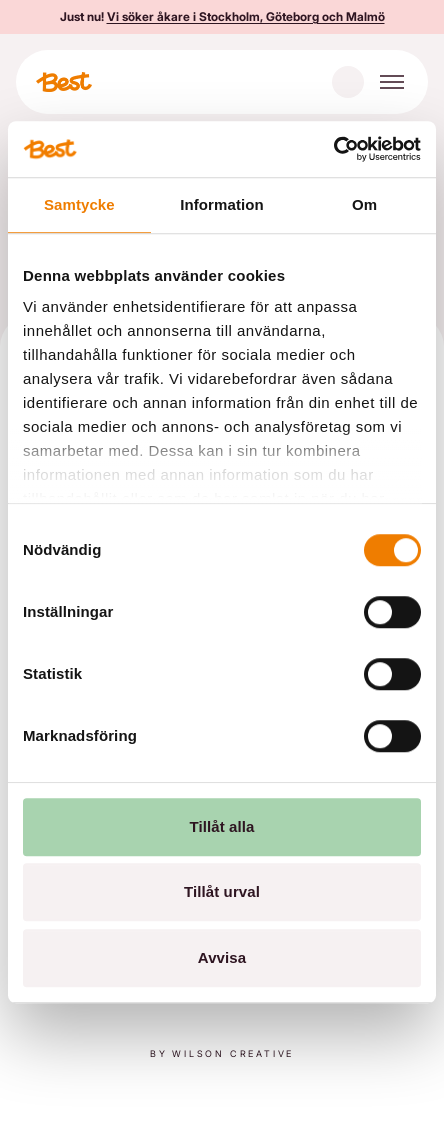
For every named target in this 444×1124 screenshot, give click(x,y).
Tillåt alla (221, 826)
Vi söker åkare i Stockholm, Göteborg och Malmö (246, 16)
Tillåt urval (222, 891)
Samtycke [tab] (79, 204)
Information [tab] (222, 204)
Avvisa (222, 957)
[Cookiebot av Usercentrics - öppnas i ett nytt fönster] (333, 149)
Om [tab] (364, 204)
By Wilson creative (222, 1053)
